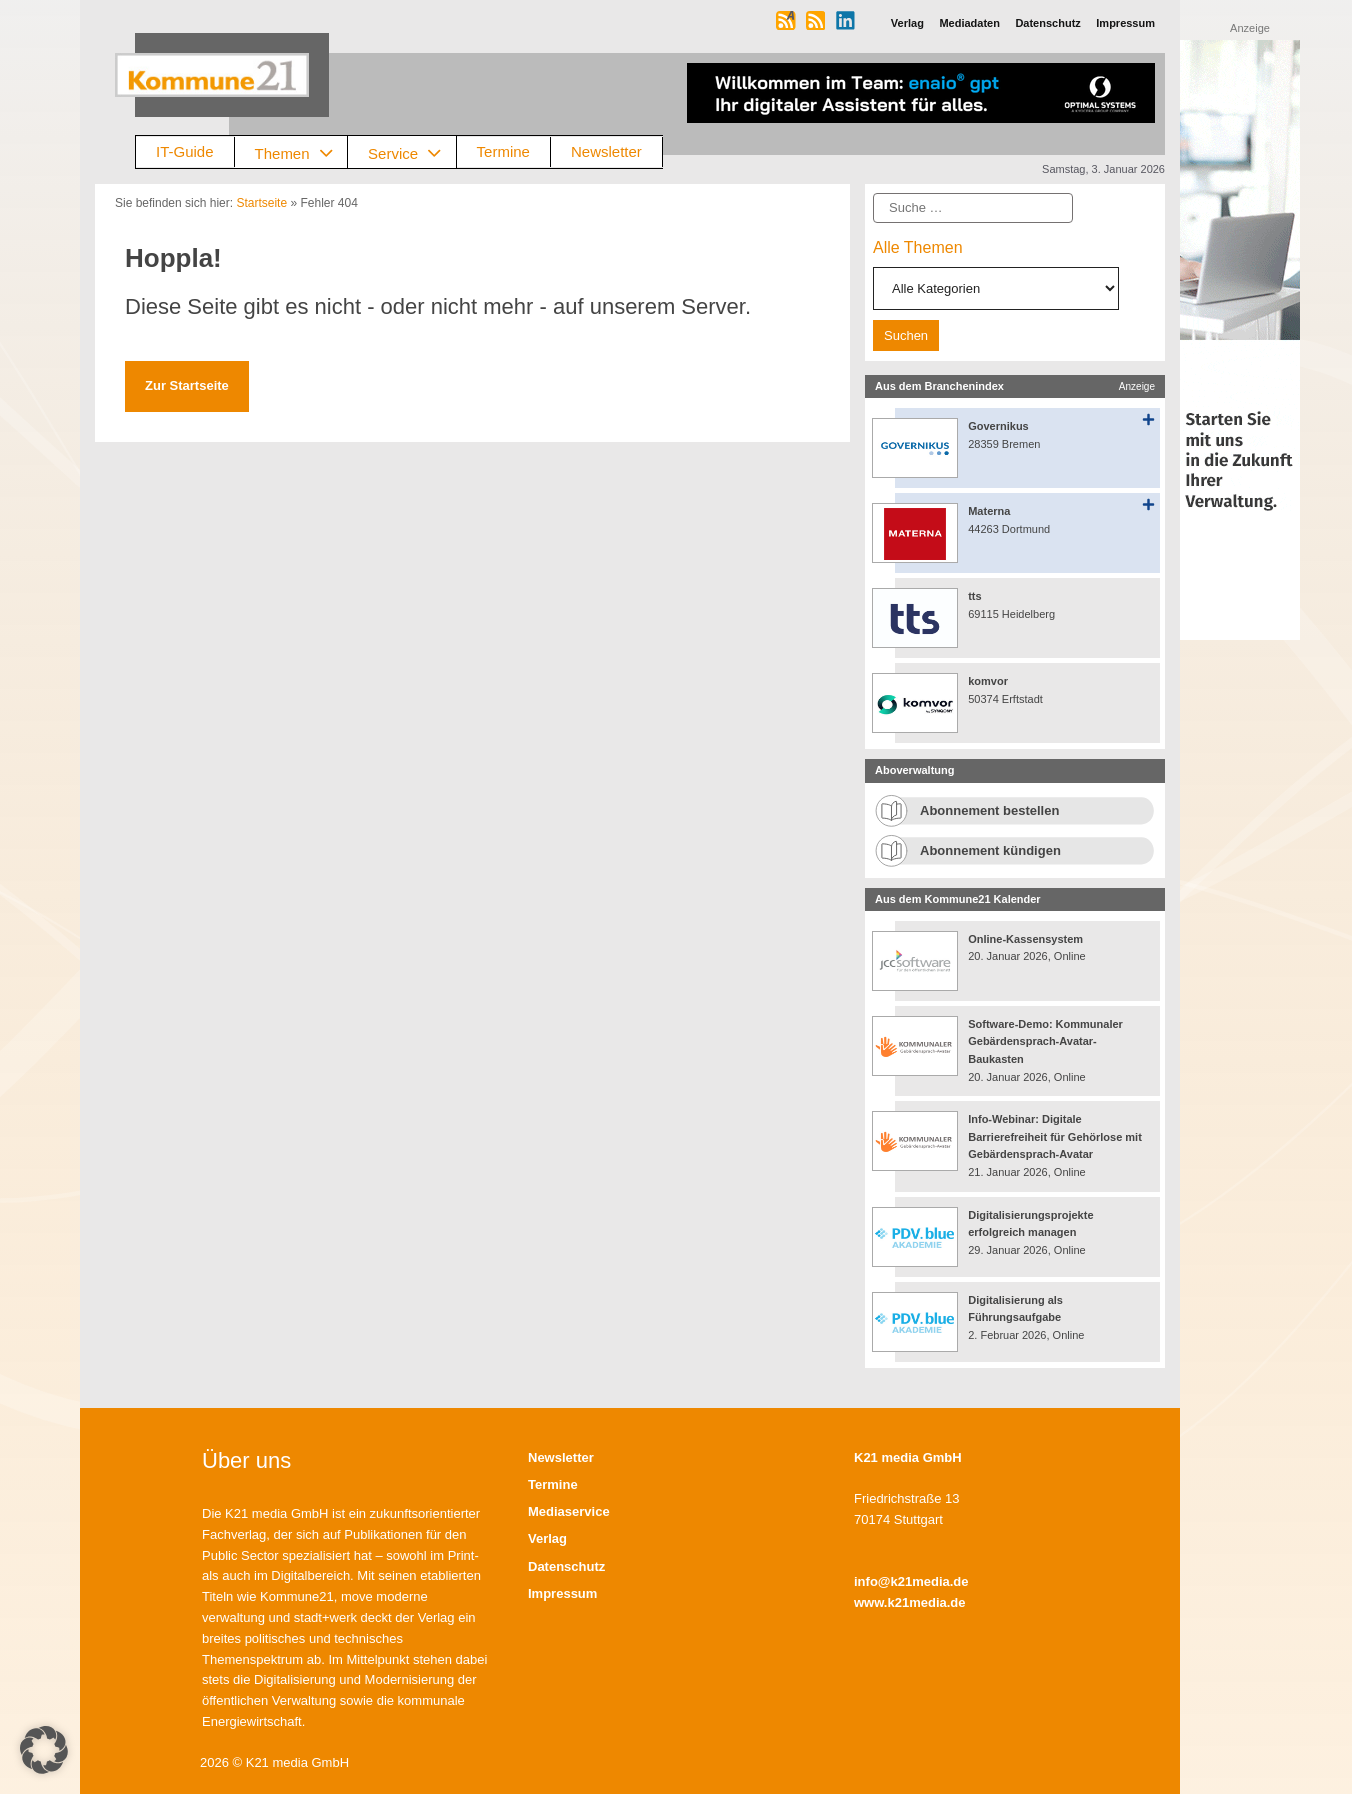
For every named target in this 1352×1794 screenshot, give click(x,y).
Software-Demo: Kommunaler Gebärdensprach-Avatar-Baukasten (1045, 1041)
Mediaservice (569, 1511)
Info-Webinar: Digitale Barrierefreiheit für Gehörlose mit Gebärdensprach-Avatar (1055, 1136)
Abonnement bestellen (989, 810)
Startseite (261, 203)
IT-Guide (185, 151)
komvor (988, 681)
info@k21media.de (911, 1581)
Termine (503, 151)
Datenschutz (566, 1566)
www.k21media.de (910, 1602)
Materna (989, 511)
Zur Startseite (187, 385)
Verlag (547, 1538)
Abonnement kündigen (990, 850)
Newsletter (606, 151)
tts (974, 596)
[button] (44, 1750)
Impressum (562, 1593)
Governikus (998, 426)
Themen (301, 152)
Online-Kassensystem (1025, 939)
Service (412, 152)
